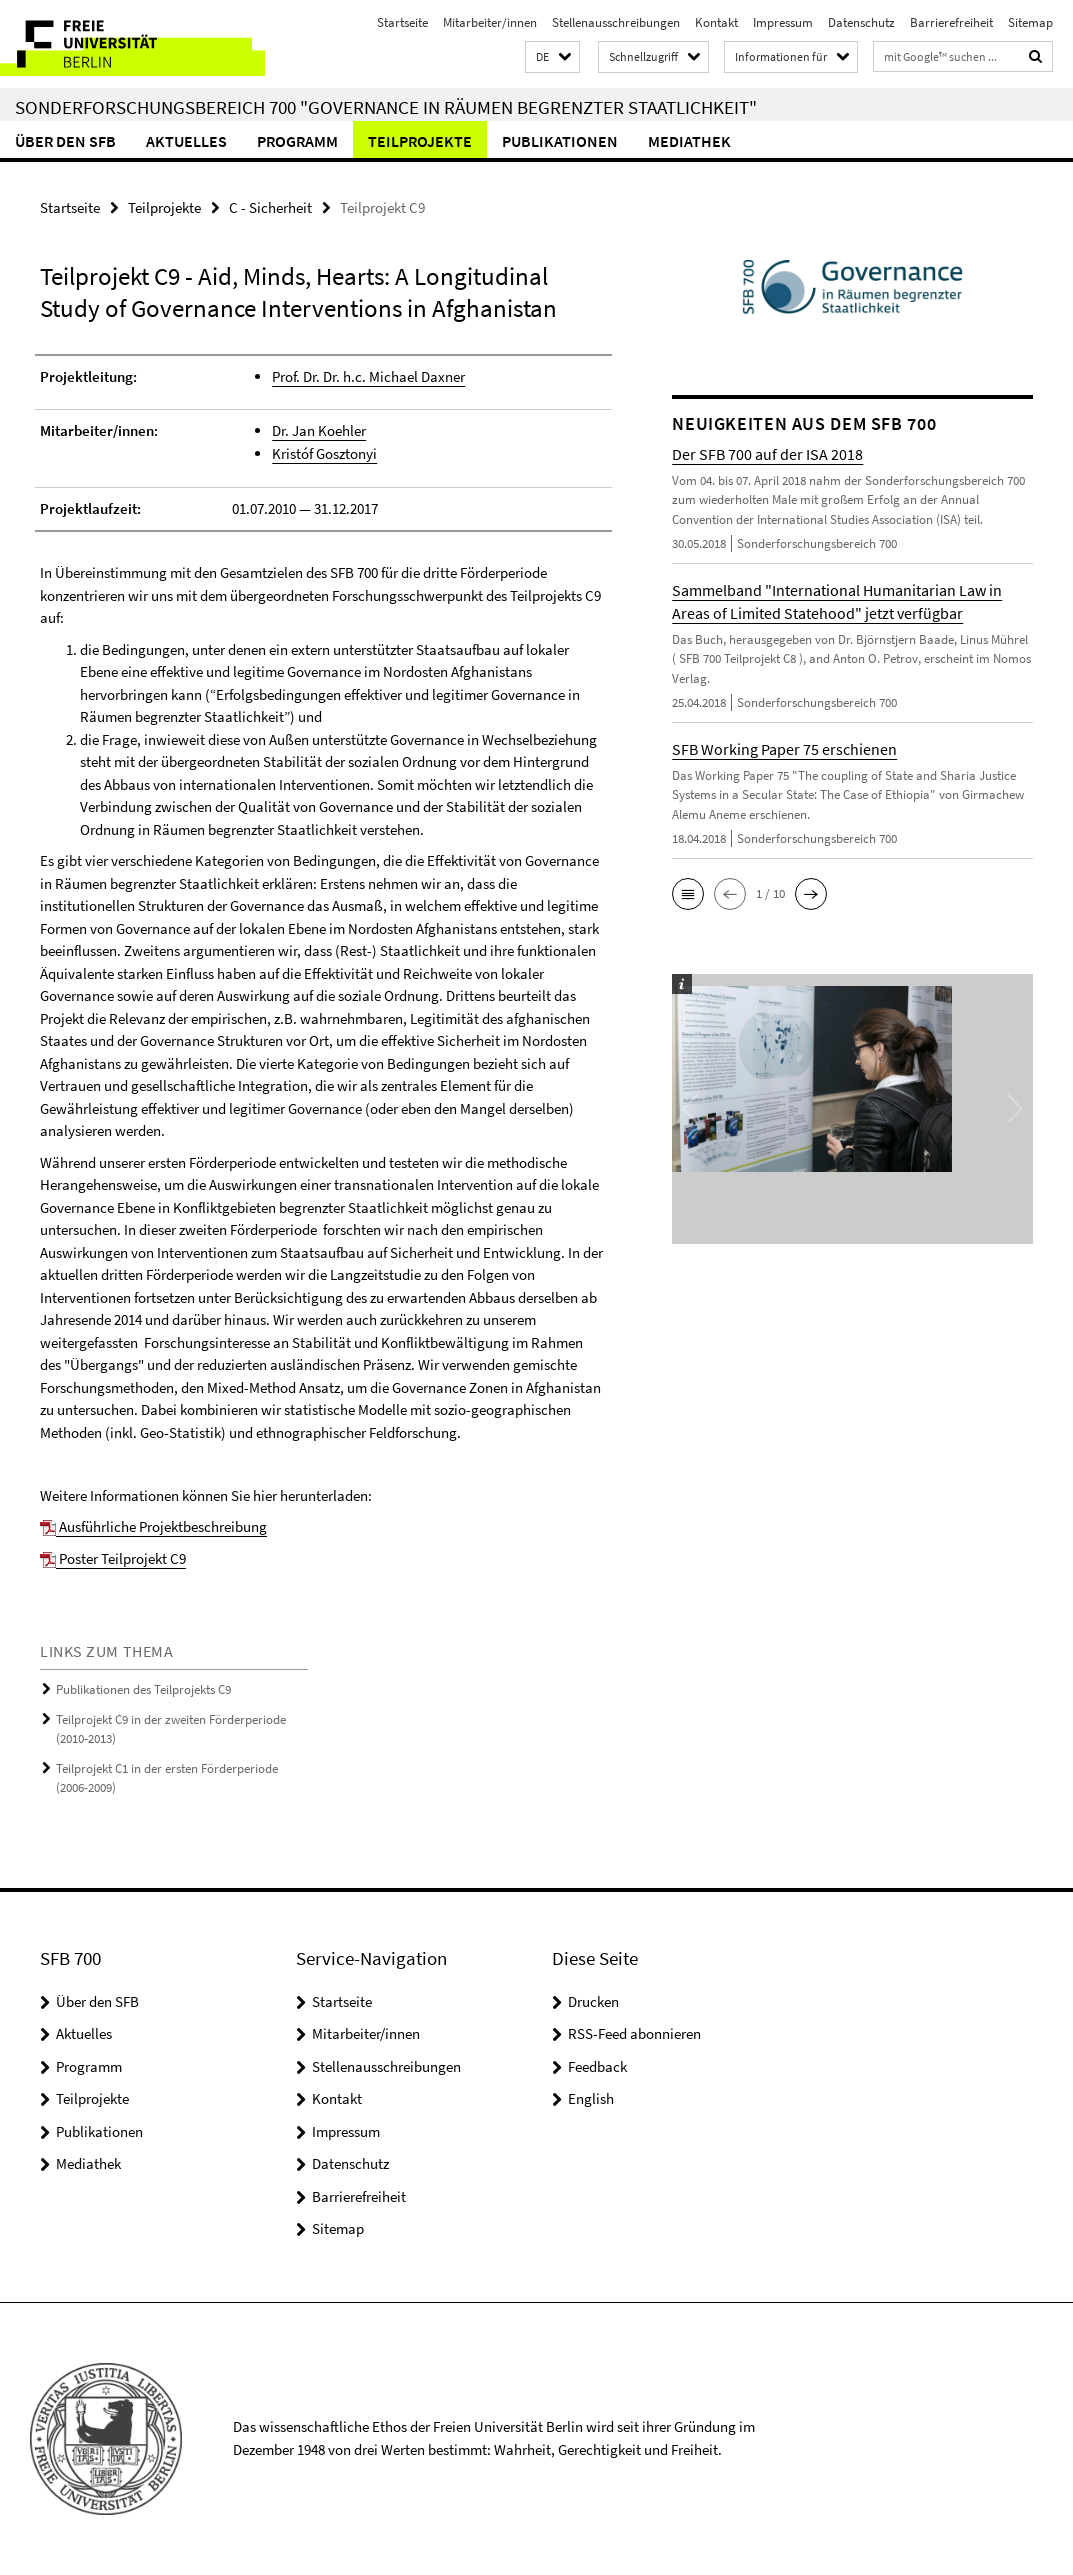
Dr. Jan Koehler (319, 430)
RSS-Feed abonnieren (634, 2033)
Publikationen (560, 141)
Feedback (597, 2066)
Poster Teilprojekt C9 (113, 1558)
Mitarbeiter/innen (490, 22)
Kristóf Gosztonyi (324, 453)
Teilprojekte (420, 141)
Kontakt (716, 22)
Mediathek (689, 141)
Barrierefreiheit (951, 22)
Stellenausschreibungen (616, 22)
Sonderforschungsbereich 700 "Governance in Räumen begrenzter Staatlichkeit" (386, 107)
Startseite (402, 22)
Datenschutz (861, 22)
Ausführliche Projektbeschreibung (153, 1526)
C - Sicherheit (270, 207)
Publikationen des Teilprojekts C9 (143, 1689)
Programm (297, 141)
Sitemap (1030, 22)
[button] (552, 57)
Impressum (783, 22)
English (591, 2098)
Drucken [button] (593, 2001)
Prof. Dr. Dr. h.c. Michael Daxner (368, 376)
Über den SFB (65, 141)
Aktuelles (186, 141)
